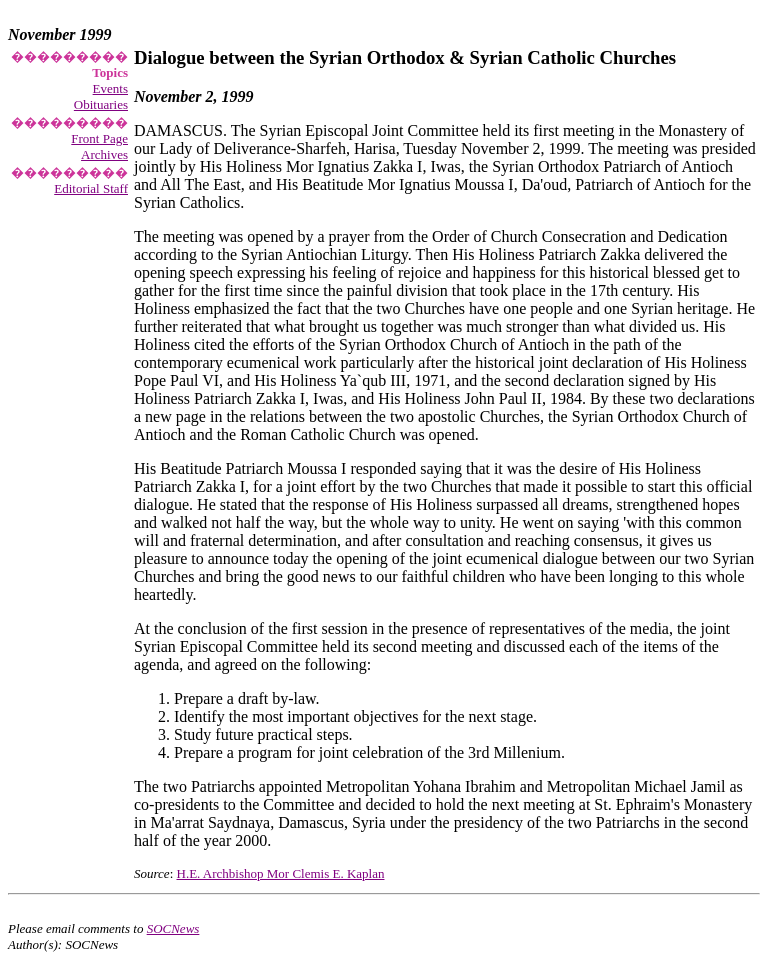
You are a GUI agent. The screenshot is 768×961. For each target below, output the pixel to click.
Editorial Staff (91, 188)
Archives (104, 154)
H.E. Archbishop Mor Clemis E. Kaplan (281, 873)
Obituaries (101, 104)
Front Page (99, 138)
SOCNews (173, 928)
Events (110, 88)
